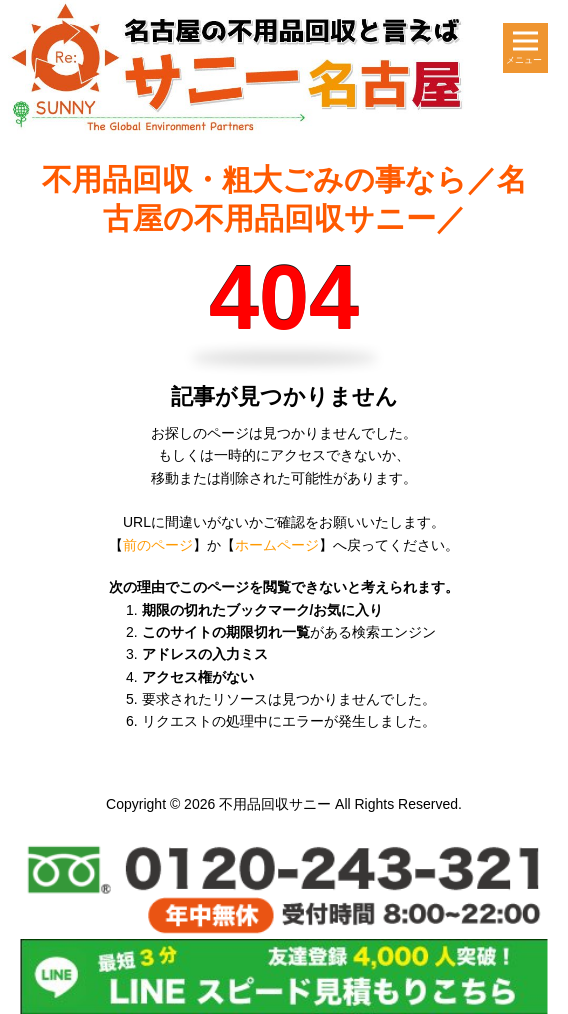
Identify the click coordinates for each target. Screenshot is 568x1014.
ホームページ (277, 545)
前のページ (158, 545)
